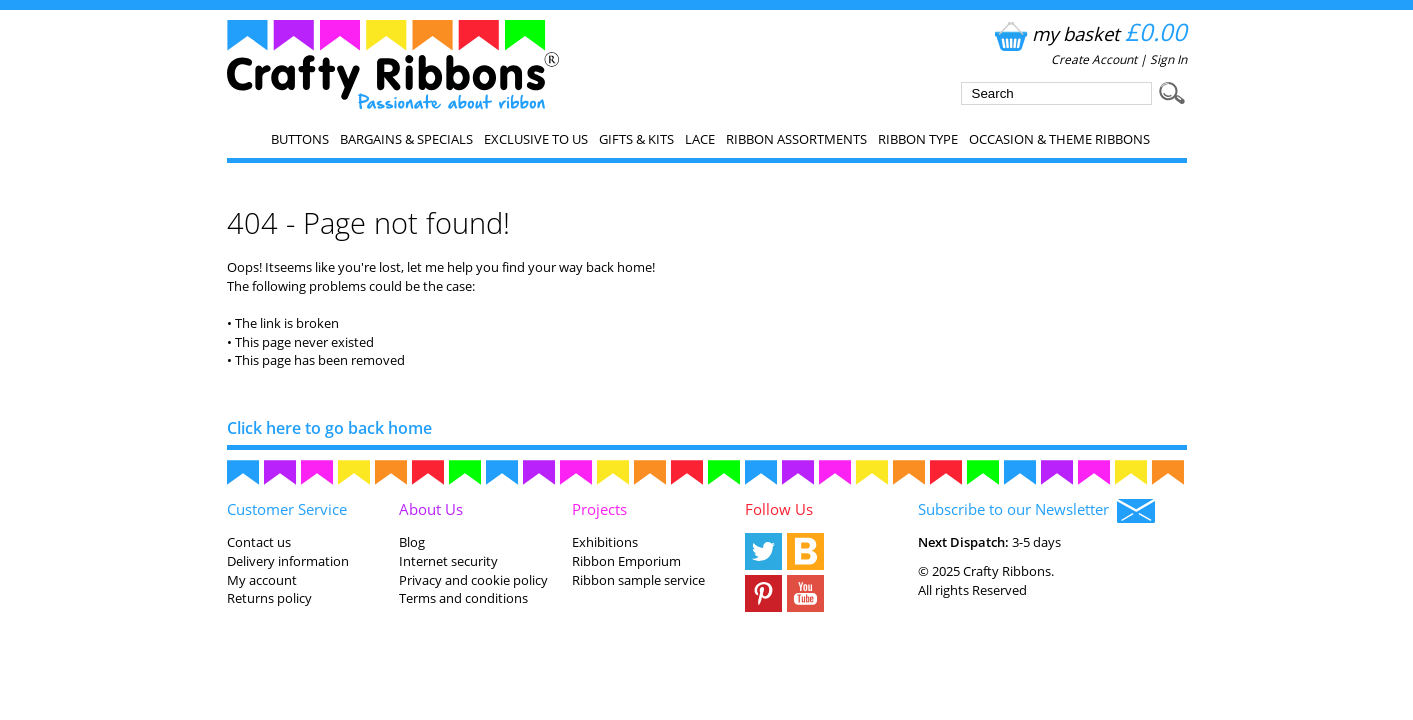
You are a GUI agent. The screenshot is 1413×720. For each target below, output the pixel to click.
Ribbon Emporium (626, 561)
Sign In (1168, 59)
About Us (431, 509)
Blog (412, 542)
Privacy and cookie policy (473, 580)
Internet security (448, 561)
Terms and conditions (463, 598)
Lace (700, 139)
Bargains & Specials (406, 139)
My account (262, 580)
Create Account (1094, 59)
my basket (1088, 33)
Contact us (259, 542)
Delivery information (288, 561)
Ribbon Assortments (796, 139)
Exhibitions (605, 542)
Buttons (300, 139)
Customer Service (287, 509)
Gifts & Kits (636, 139)
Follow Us (779, 509)
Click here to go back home (329, 428)
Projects (599, 509)
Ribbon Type (918, 139)
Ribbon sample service (638, 580)
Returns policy (269, 598)
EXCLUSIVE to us (536, 139)
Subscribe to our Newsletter (1036, 511)
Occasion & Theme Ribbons (1059, 139)
